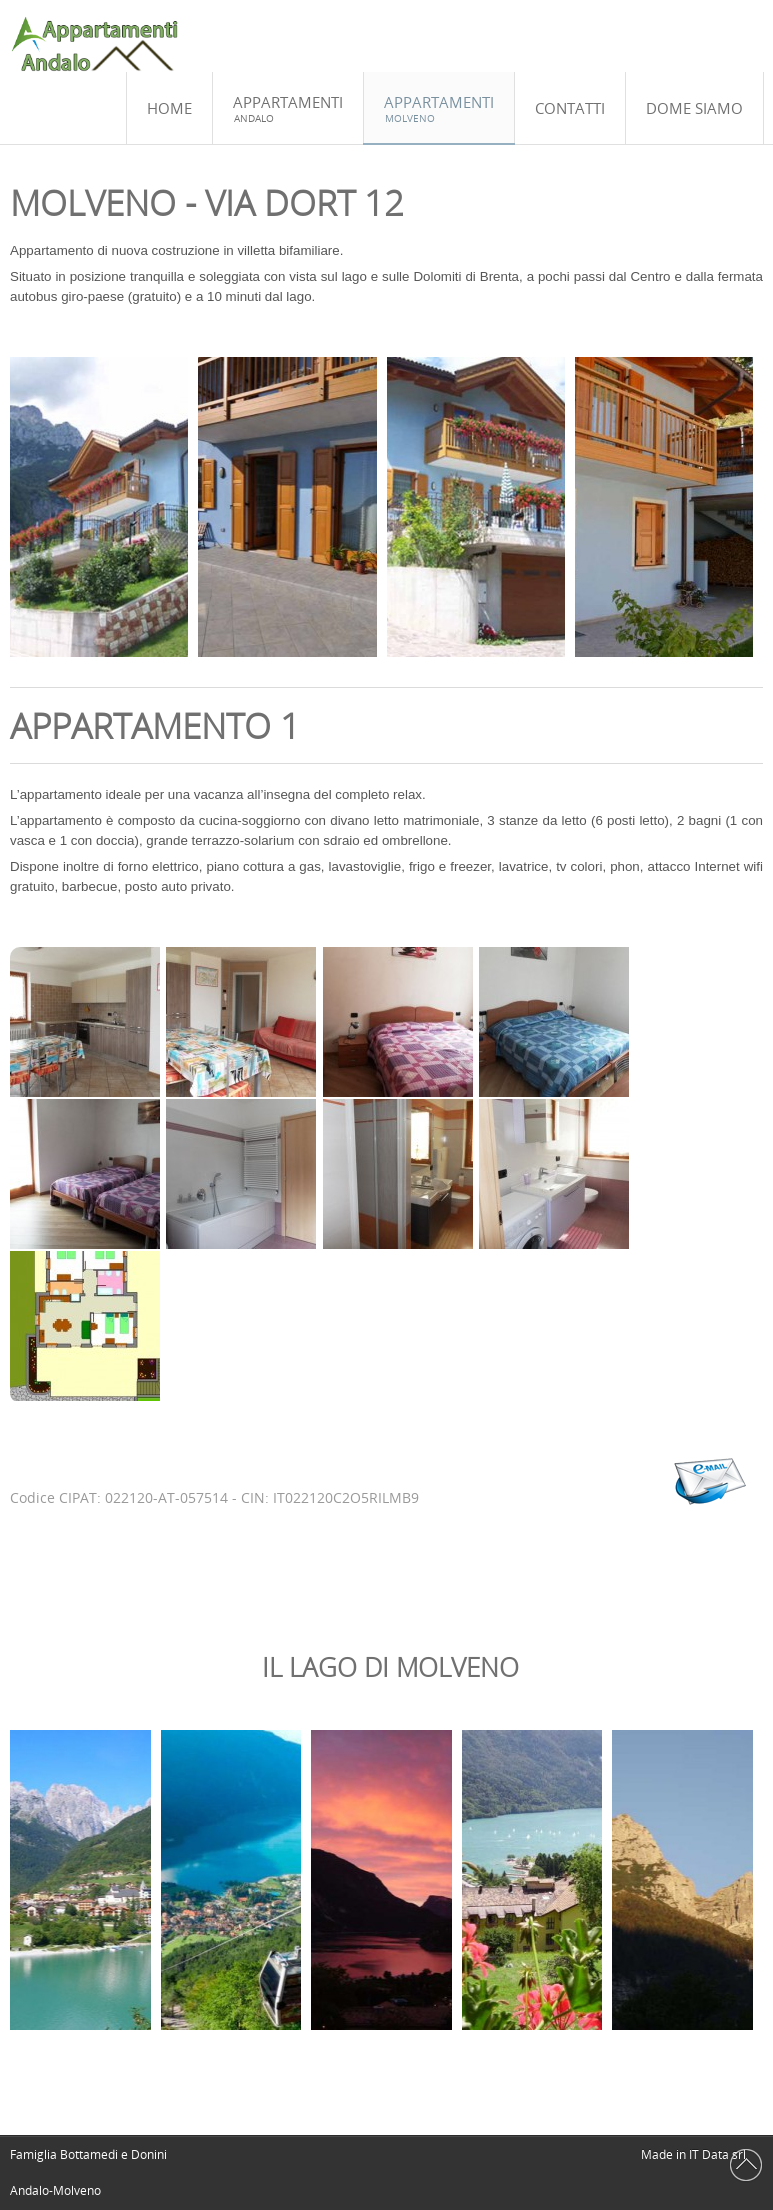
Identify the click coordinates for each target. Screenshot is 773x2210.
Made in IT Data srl (693, 2154)
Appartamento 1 (155, 725)
